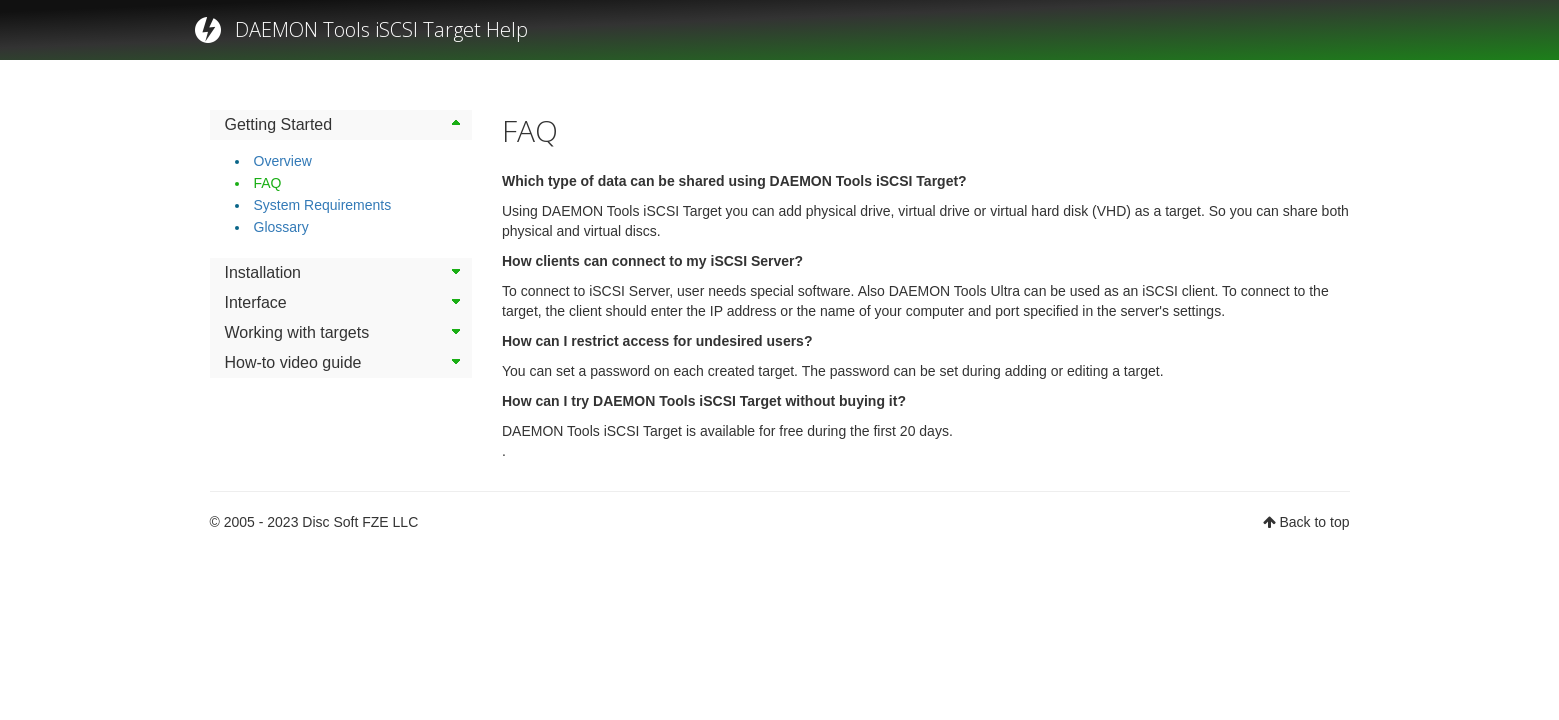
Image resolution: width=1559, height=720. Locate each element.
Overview (283, 161)
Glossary (281, 227)
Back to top (1314, 522)
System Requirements (323, 205)
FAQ (268, 183)
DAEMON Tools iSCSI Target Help (381, 29)
